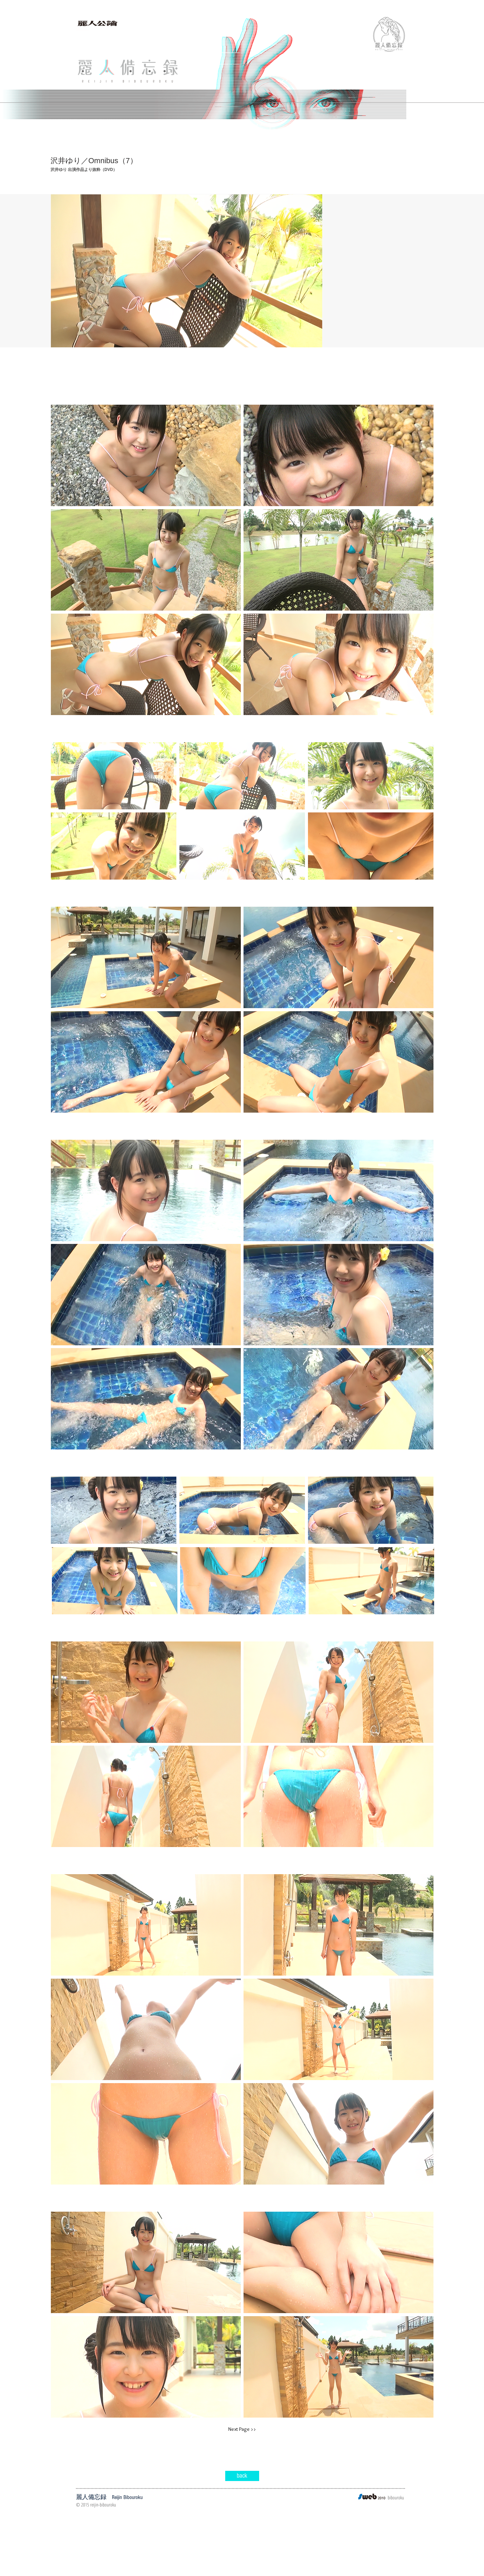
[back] (242, 2476)
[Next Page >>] (242, 2429)
